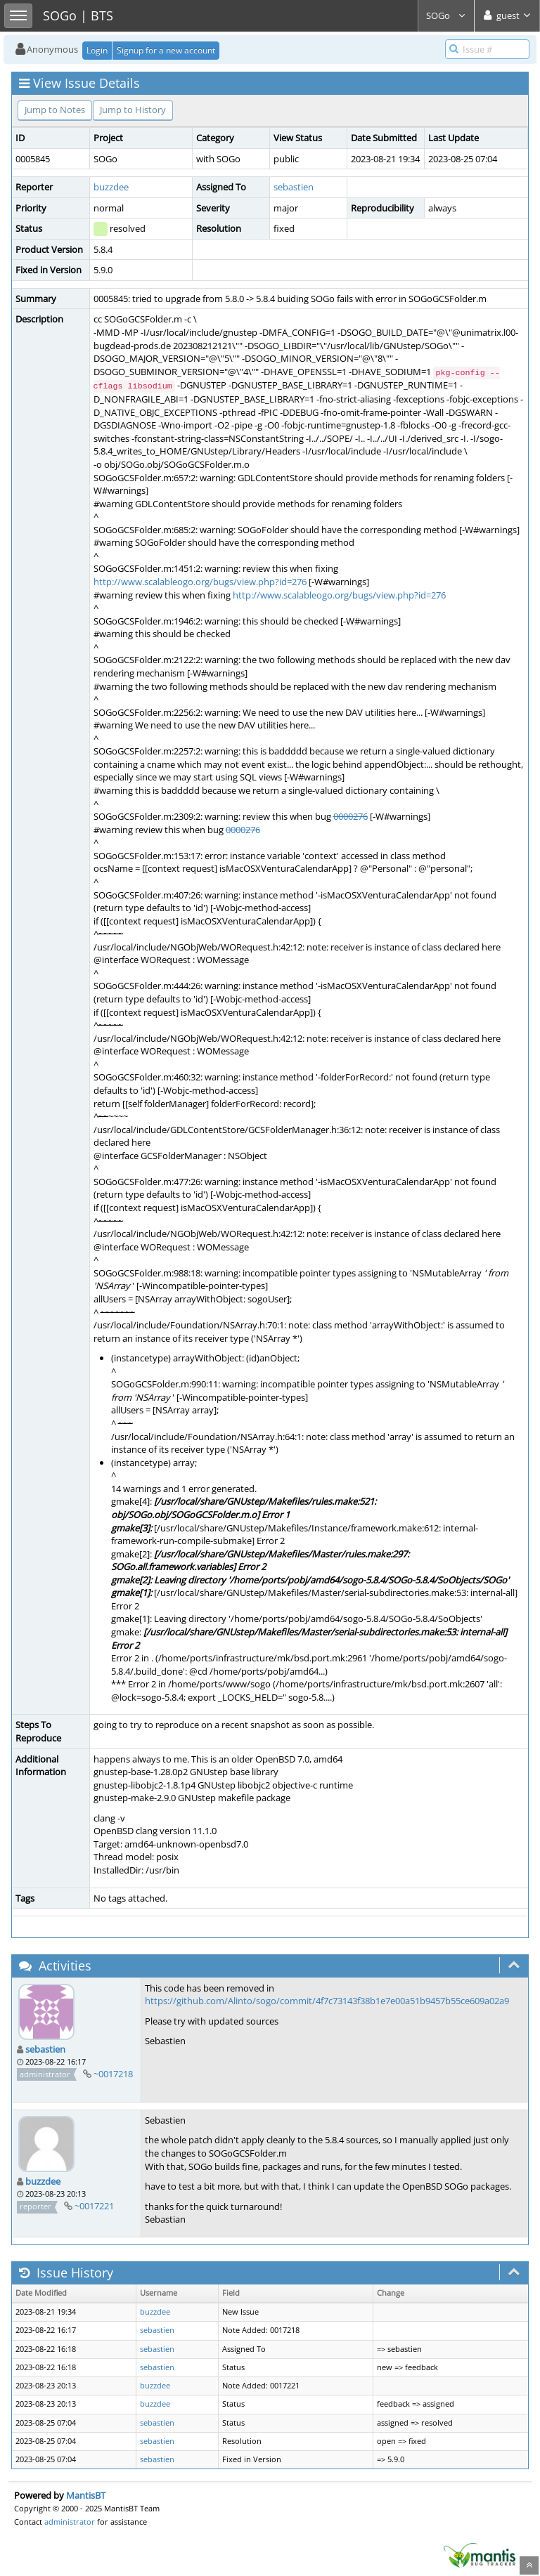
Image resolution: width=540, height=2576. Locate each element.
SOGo (446, 15)
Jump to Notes (55, 109)
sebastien (294, 187)
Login (97, 50)
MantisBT (85, 2495)
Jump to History (133, 109)
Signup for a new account (166, 50)
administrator (69, 2521)
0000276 (350, 816)
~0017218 (113, 2073)
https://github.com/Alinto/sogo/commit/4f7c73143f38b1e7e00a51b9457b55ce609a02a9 (327, 2000)
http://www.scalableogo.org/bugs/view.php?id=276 (200, 581)
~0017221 (94, 2205)
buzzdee (111, 187)
